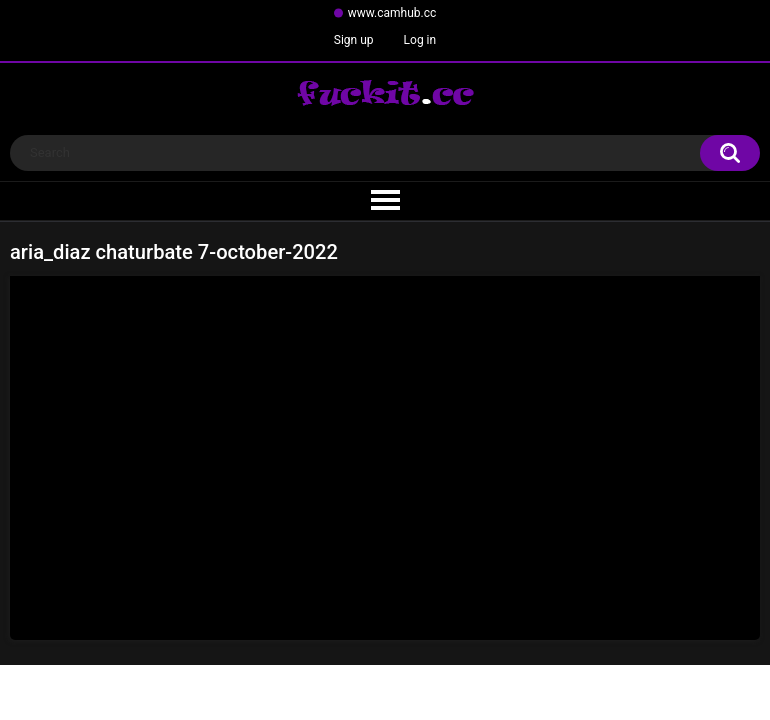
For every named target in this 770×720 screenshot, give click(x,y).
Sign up (354, 40)
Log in (420, 40)
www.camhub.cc (392, 13)
